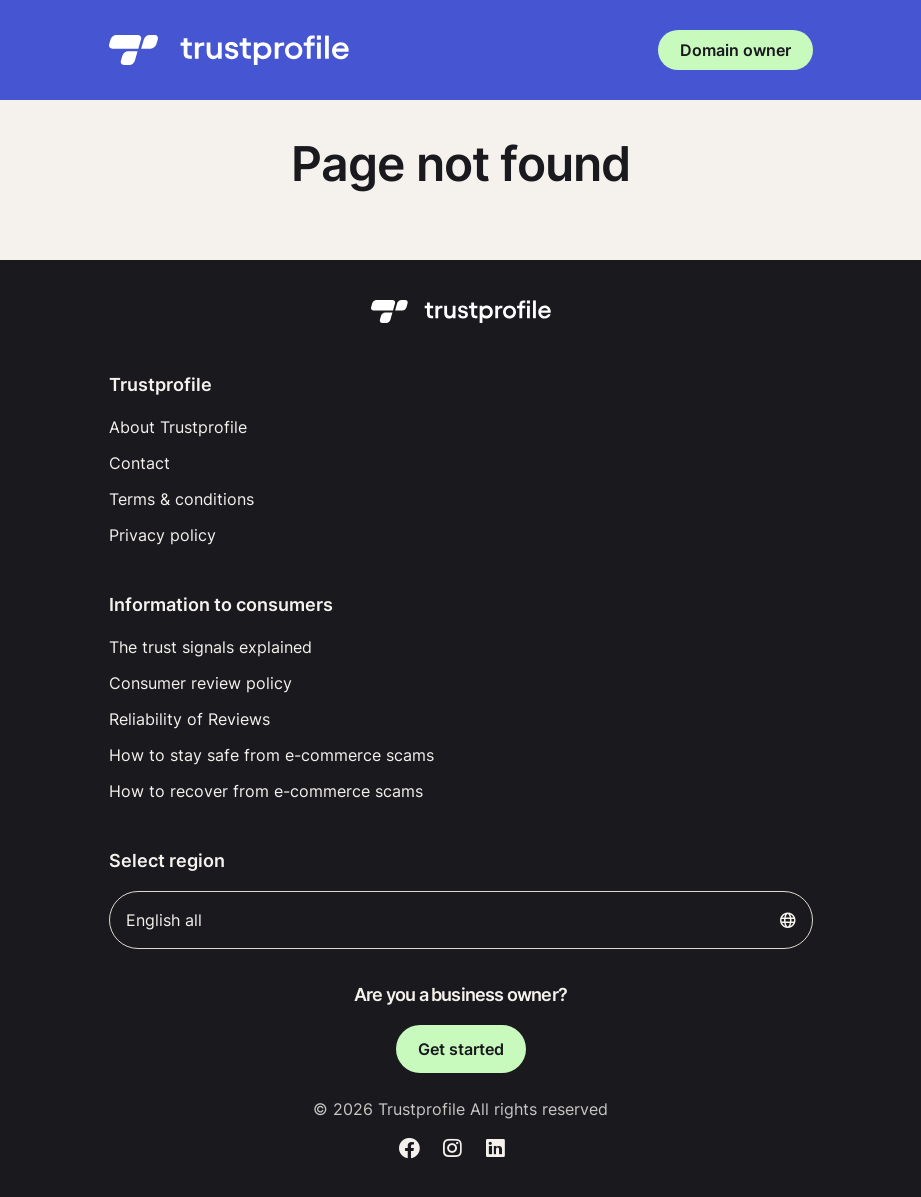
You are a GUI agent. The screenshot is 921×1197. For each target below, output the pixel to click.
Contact (139, 463)
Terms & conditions (181, 499)
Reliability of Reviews (189, 719)
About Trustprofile (178, 427)
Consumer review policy (200, 683)
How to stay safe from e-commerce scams (271, 755)
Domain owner (735, 50)
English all (461, 920)
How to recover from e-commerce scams (266, 791)
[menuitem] (461, 427)
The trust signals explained (210, 647)
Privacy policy (162, 535)
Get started (461, 1049)
